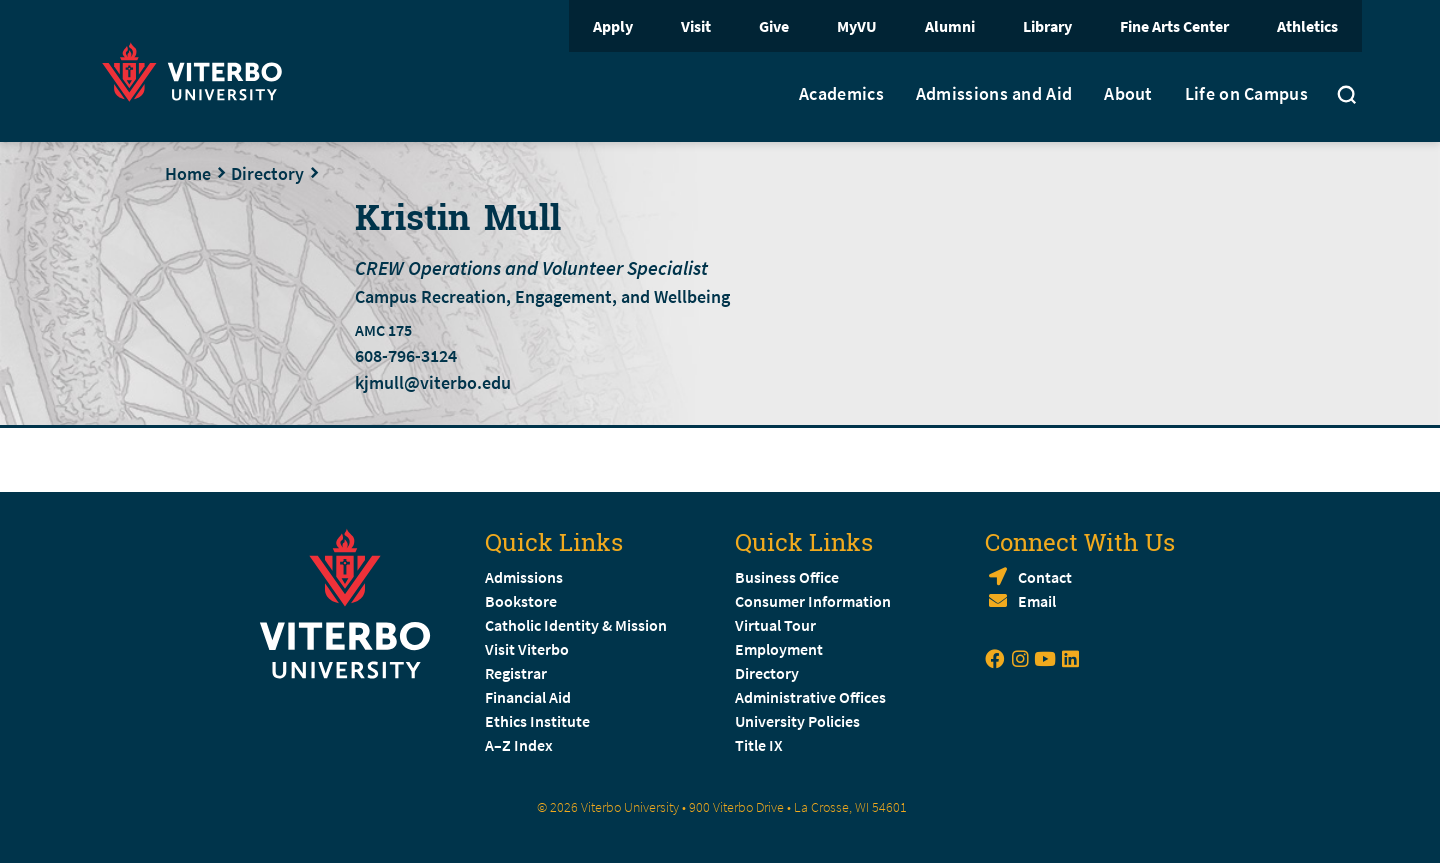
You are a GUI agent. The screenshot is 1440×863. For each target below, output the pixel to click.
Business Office (787, 577)
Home (188, 173)
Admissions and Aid (994, 94)
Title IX (759, 745)
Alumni (950, 26)
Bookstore (521, 601)
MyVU (857, 26)
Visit (696, 26)
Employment (779, 649)
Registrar (516, 673)
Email (1037, 601)
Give (774, 26)
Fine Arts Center (1174, 26)
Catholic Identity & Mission (576, 625)
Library (1047, 26)
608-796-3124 (406, 356)
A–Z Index (519, 745)
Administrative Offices (810, 697)
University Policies (797, 721)
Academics (841, 94)
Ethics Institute (537, 721)
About (1128, 94)
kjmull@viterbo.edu (433, 382)
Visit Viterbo (527, 649)
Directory (267, 173)
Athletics (1307, 26)
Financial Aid (528, 697)
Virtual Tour (775, 625)
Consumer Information (813, 601)
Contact (1045, 577)
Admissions (524, 577)
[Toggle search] (1347, 97)
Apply (613, 26)
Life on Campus (1246, 94)
